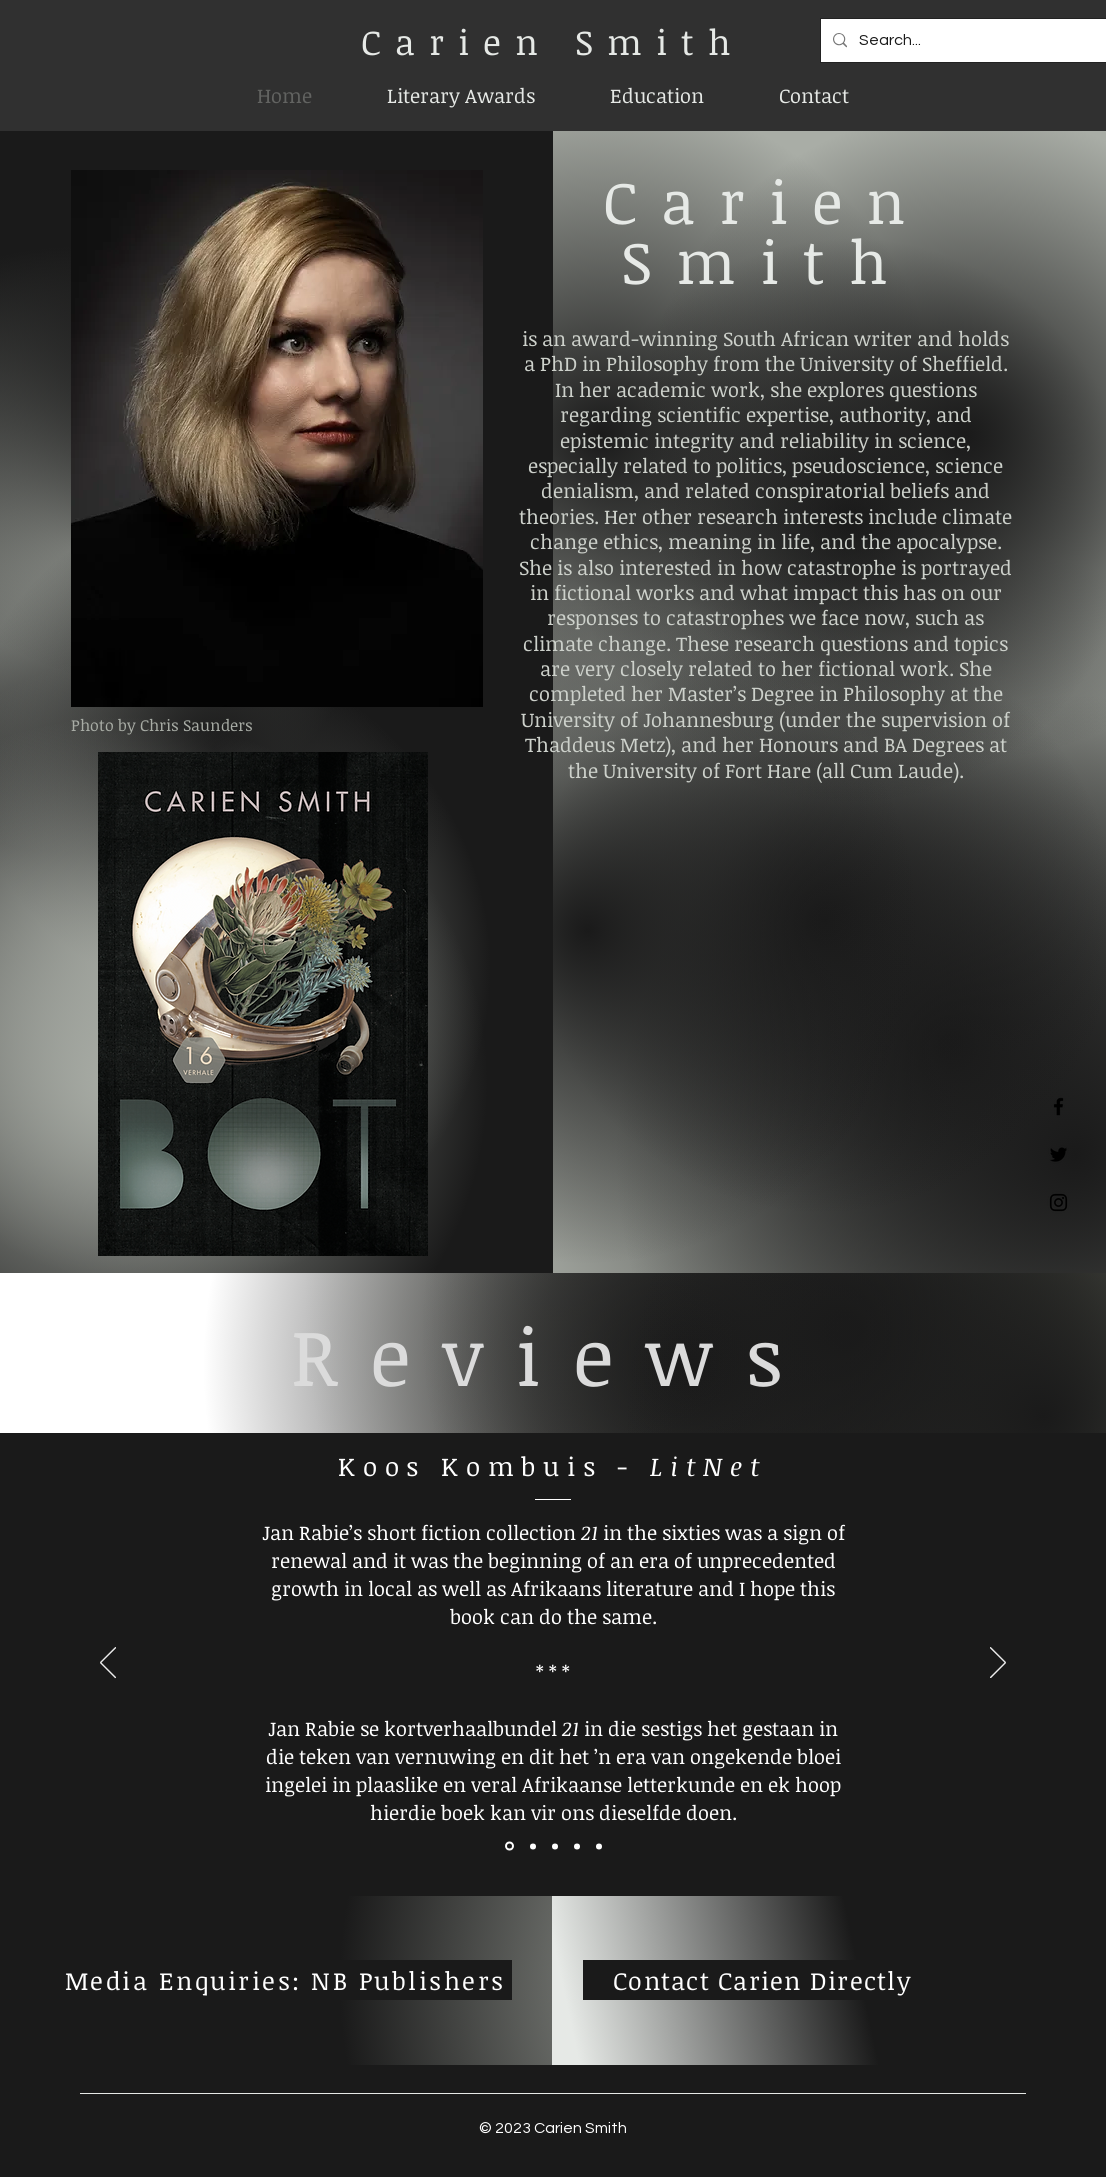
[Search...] (970, 40)
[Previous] (108, 1664)
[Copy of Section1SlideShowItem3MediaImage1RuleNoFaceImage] (577, 1846)
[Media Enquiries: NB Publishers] (287, 1980)
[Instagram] (1058, 1202)
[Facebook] (1058, 1106)
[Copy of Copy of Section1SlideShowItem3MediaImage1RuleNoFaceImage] (599, 1846)
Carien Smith (553, 41)
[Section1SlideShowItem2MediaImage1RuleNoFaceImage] (533, 1846)
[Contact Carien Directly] (762, 1980)
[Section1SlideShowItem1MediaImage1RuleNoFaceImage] (509, 1846)
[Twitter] (1058, 1154)
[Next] (998, 1664)
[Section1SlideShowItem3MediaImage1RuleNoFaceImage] (555, 1846)
